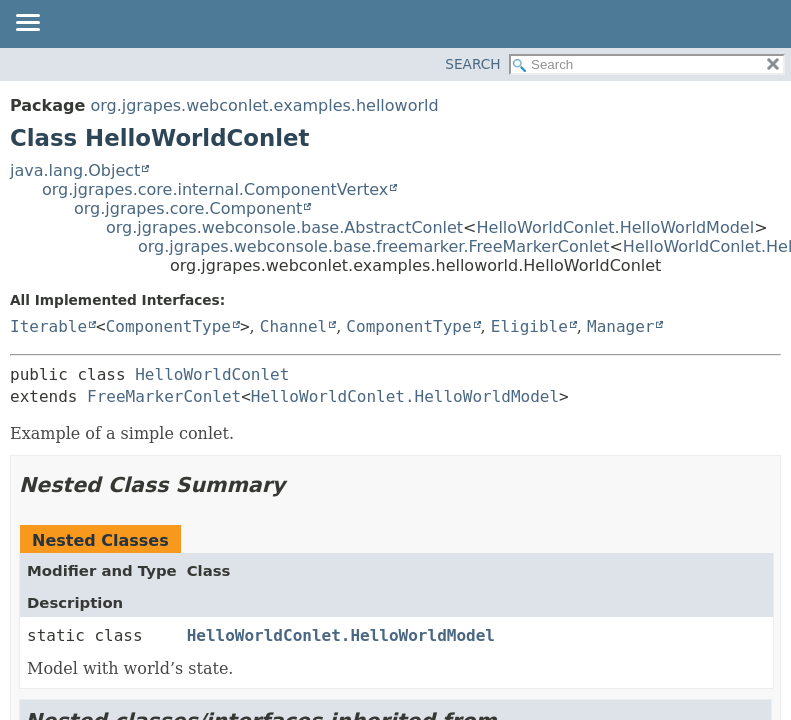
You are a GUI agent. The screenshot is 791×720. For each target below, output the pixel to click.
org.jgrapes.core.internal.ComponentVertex (215, 189)
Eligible (529, 326)
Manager (620, 326)
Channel (293, 326)
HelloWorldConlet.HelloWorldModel (616, 227)
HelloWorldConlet (212, 374)
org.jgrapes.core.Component (188, 208)
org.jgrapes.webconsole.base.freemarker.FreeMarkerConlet (373, 246)
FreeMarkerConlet (164, 396)
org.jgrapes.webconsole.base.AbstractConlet (284, 227)
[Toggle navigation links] (27, 24)
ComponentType (168, 326)
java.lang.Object (75, 170)
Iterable (48, 326)
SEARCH (472, 64)
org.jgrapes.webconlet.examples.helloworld (264, 105)
